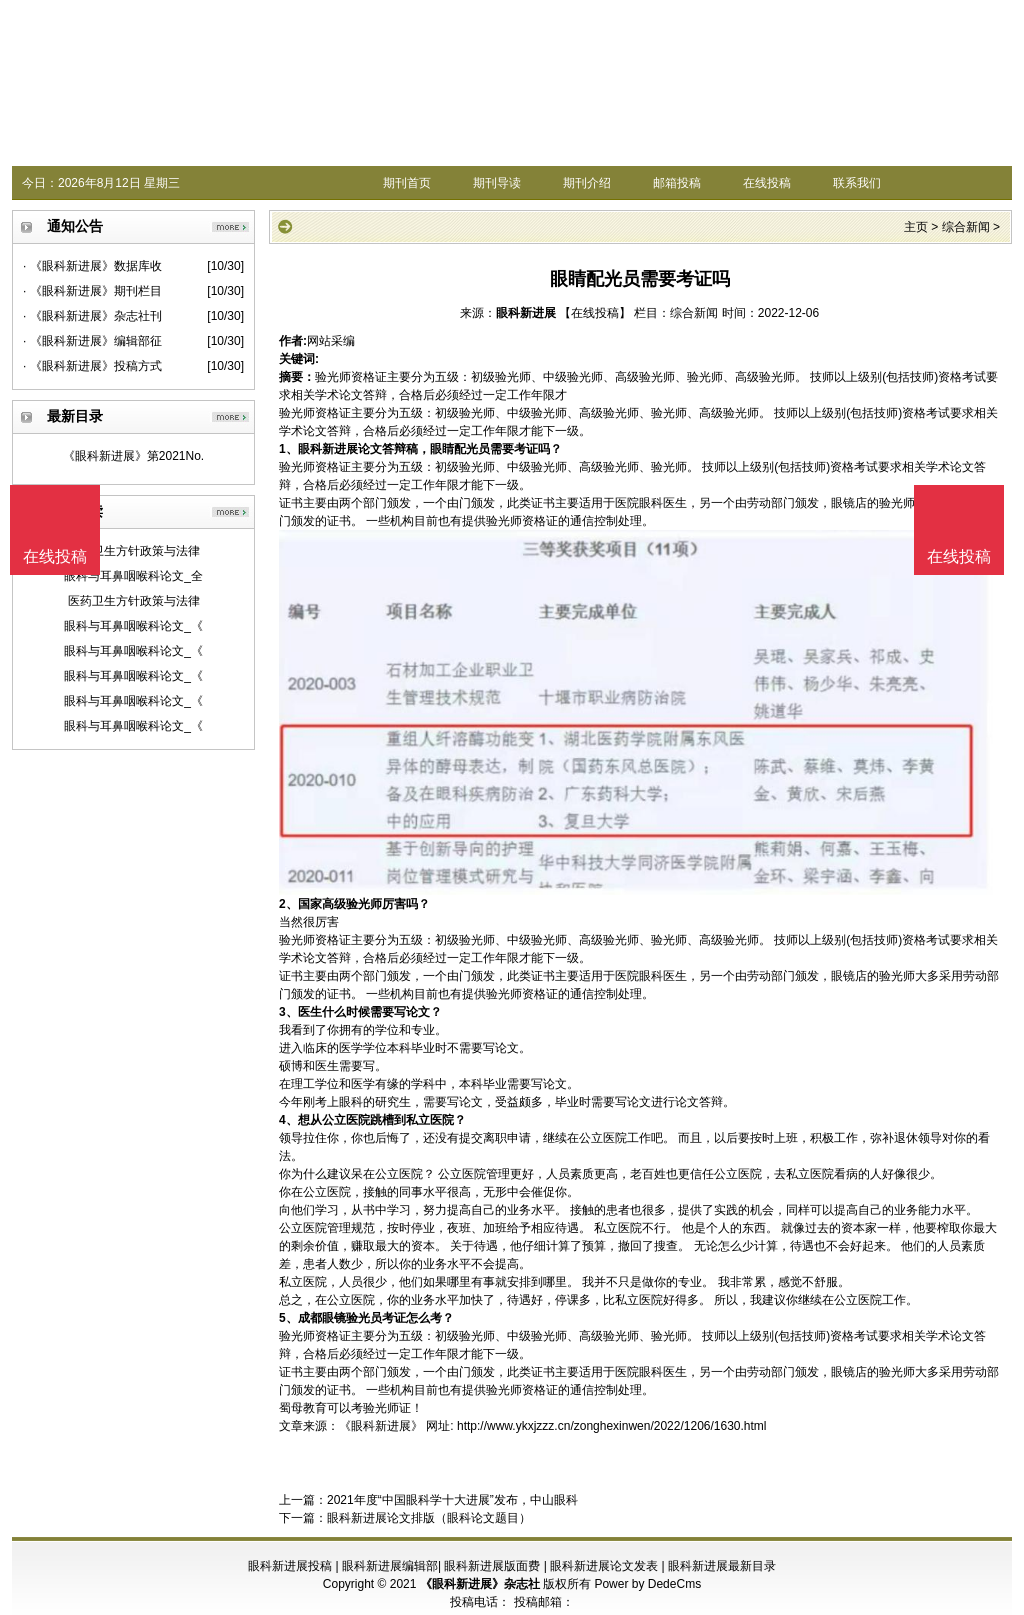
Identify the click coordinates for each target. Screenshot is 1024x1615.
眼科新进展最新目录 (722, 1566)
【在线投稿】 (595, 313)
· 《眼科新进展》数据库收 (92, 266)
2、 (288, 904)
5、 (288, 1318)
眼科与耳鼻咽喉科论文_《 (133, 626)
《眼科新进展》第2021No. (133, 456)
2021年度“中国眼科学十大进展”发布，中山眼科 (452, 1500)
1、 (288, 449)
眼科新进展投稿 (290, 1566)
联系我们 (857, 183)
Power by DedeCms (647, 1584)
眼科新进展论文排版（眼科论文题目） (429, 1518)
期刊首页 (407, 183)
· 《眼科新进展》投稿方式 (92, 366)
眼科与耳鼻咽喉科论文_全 (133, 576)
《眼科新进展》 (381, 1426)
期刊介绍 (587, 183)
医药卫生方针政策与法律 (134, 551)
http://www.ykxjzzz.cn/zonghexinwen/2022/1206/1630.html (612, 1426)
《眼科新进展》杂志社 (480, 1584)
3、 (288, 1012)
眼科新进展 (526, 313)
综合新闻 (966, 227)
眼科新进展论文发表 (604, 1566)
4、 (288, 1120)
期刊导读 (497, 183)
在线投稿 (767, 183)
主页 (916, 227)
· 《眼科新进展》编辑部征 (92, 341)
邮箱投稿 (677, 183)
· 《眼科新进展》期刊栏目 (92, 291)
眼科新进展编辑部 (390, 1566)
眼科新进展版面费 (492, 1566)
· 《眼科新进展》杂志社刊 (92, 316)
